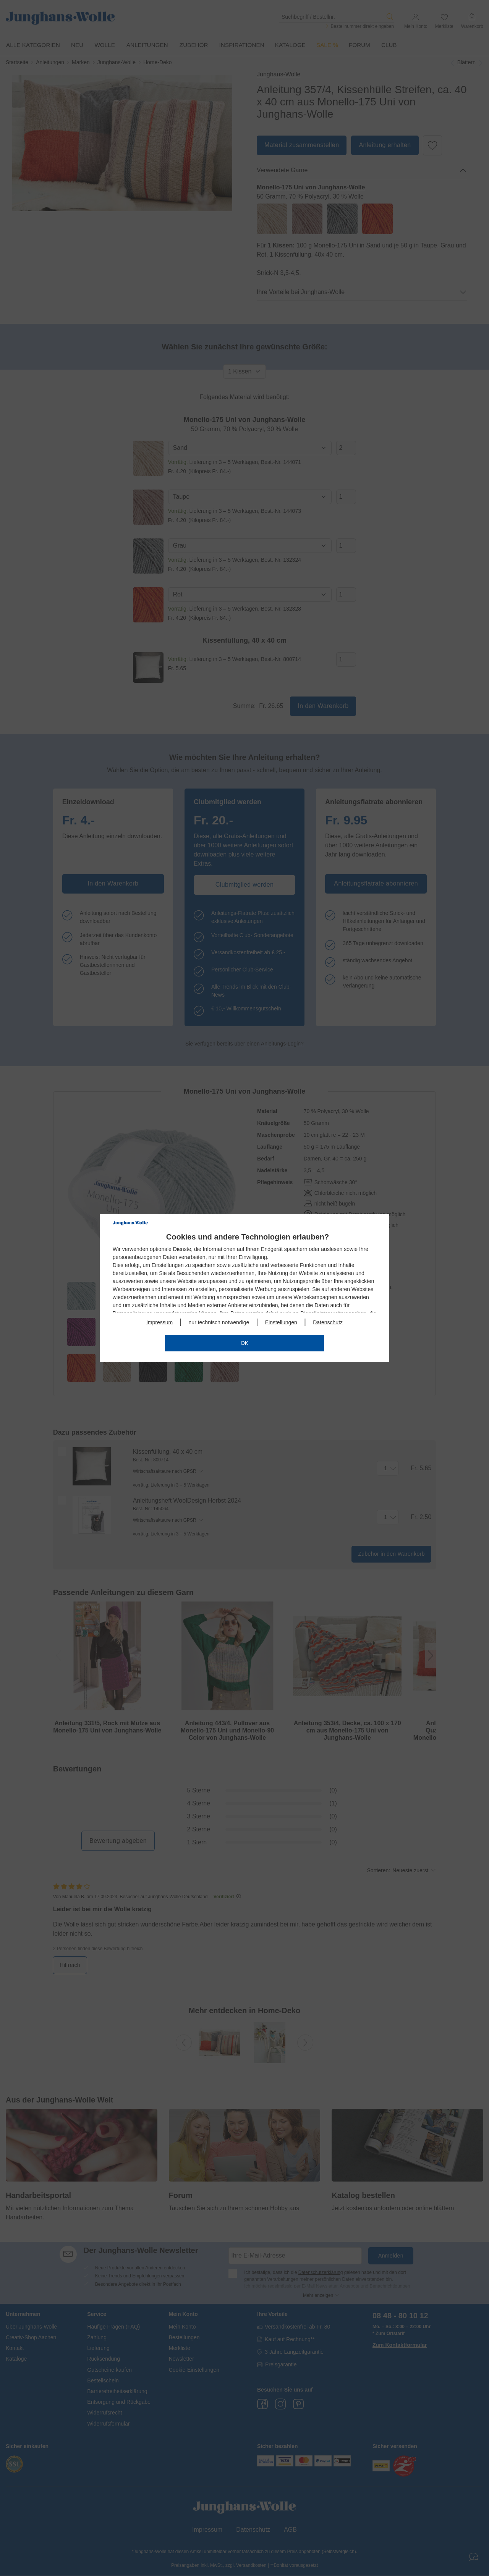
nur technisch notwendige (219, 1322)
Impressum (159, 1322)
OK (244, 1343)
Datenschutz (328, 1322)
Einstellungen (281, 1322)
